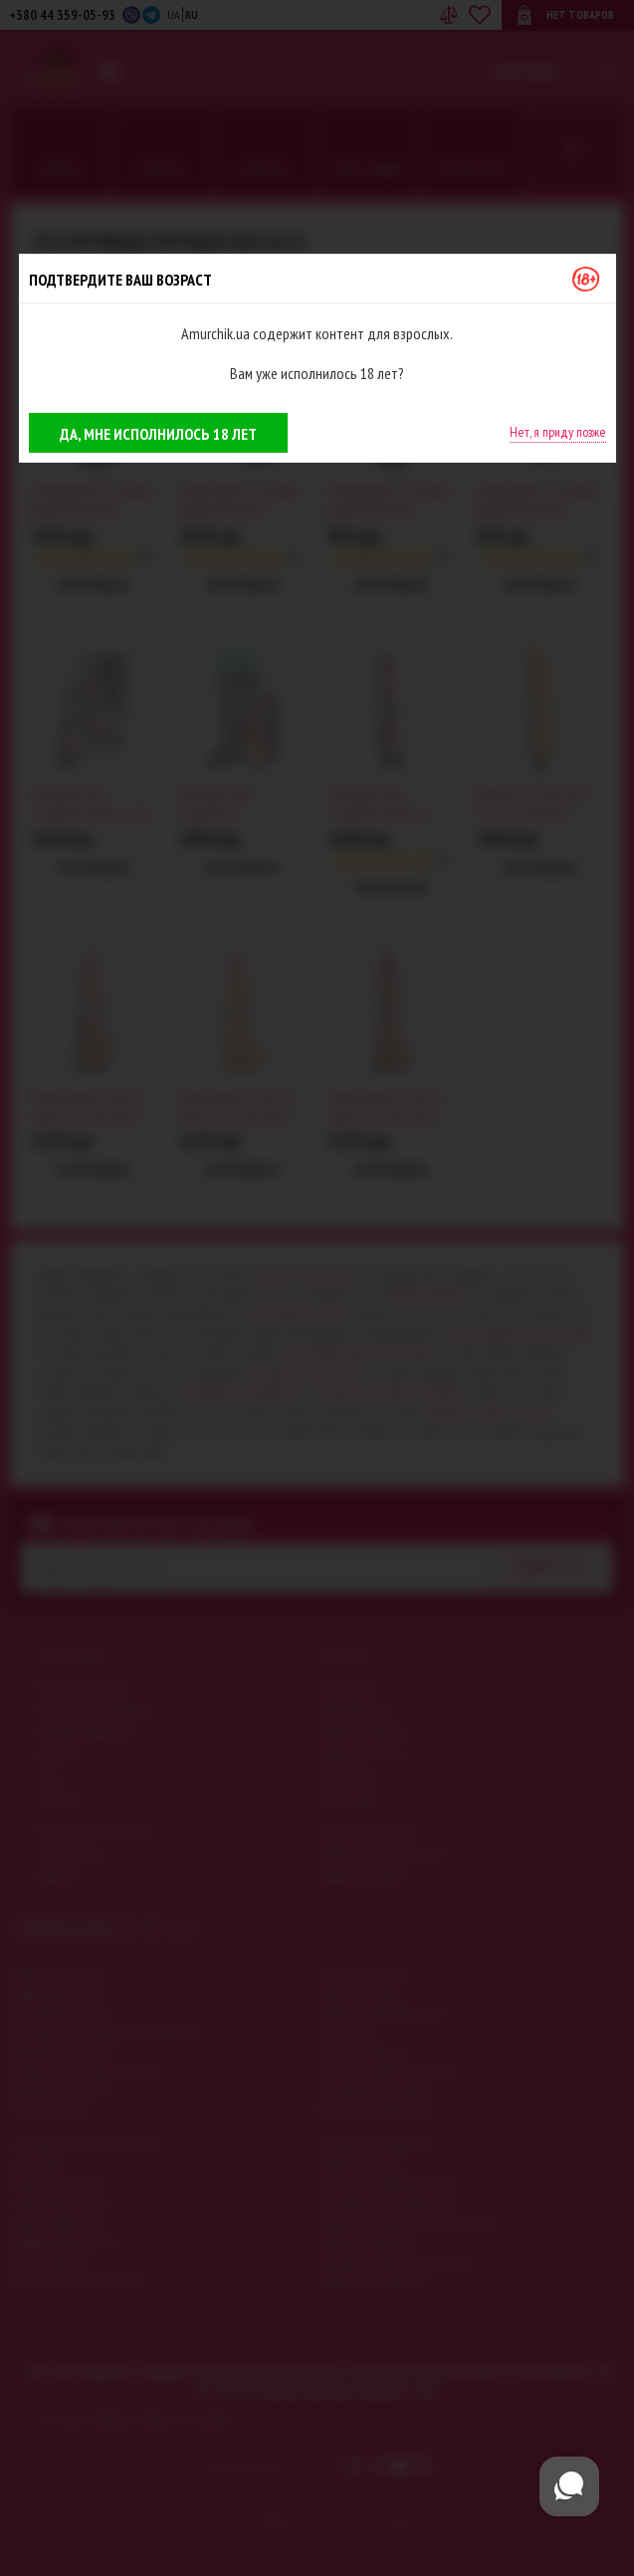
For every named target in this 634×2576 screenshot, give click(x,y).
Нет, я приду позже (558, 432)
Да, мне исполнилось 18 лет (158, 434)
